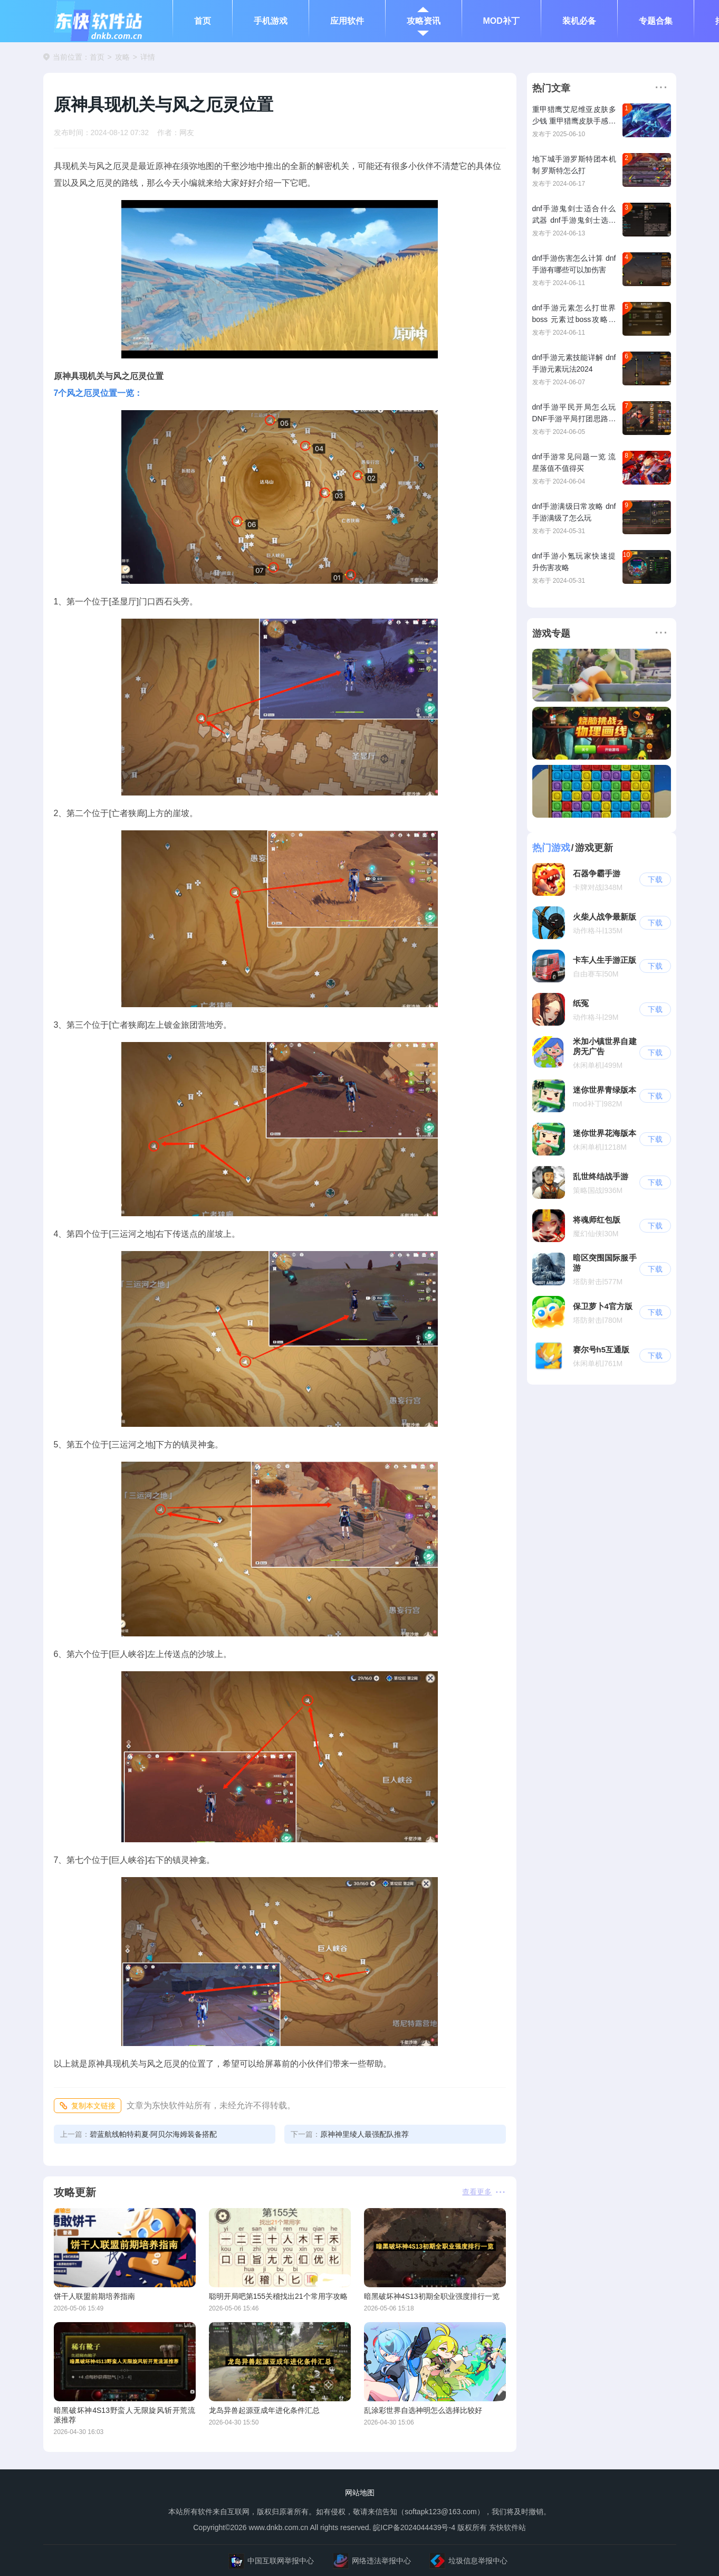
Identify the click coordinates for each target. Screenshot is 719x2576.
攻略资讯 (423, 20)
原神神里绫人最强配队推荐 (350, 2134)
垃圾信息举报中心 (468, 2560)
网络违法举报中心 (372, 2560)
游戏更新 (594, 847)
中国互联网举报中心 (271, 2560)
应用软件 (347, 20)
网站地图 (360, 2492)
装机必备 (579, 20)
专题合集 (656, 20)
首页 (202, 20)
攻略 (122, 57)
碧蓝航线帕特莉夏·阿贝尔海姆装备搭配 (138, 2134)
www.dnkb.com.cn (278, 2527)
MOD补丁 (501, 20)
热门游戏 (551, 847)
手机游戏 (270, 20)
